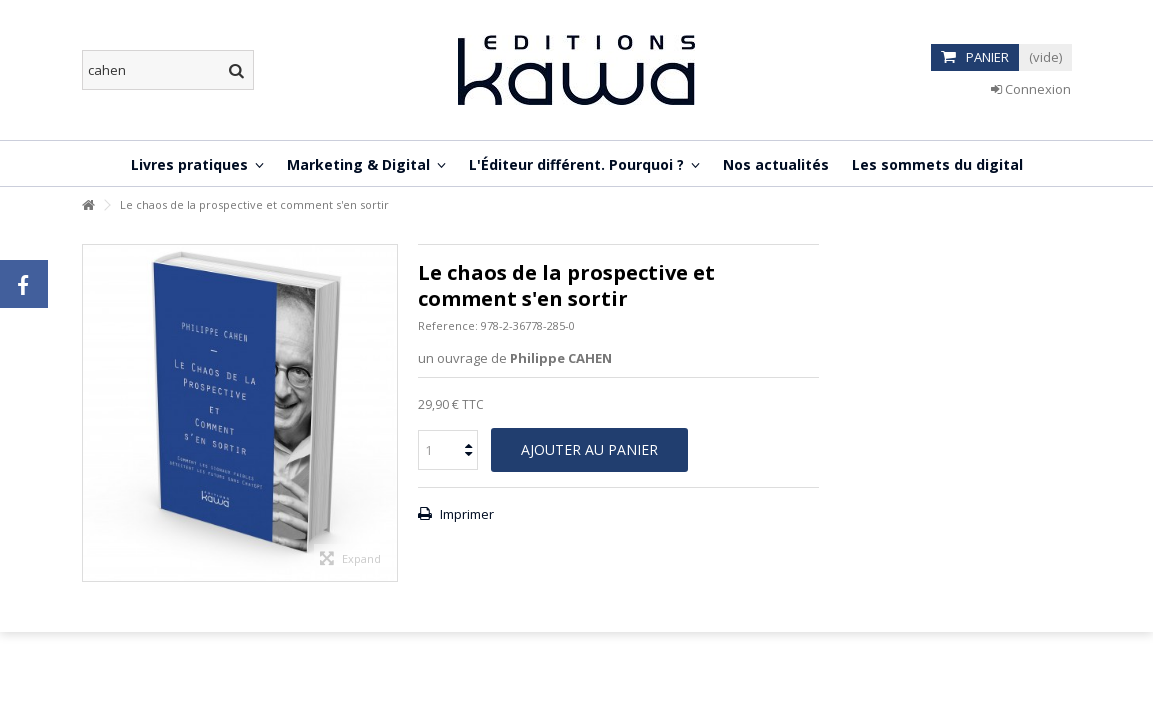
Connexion (1031, 89)
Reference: (448, 325)
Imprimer (465, 514)
